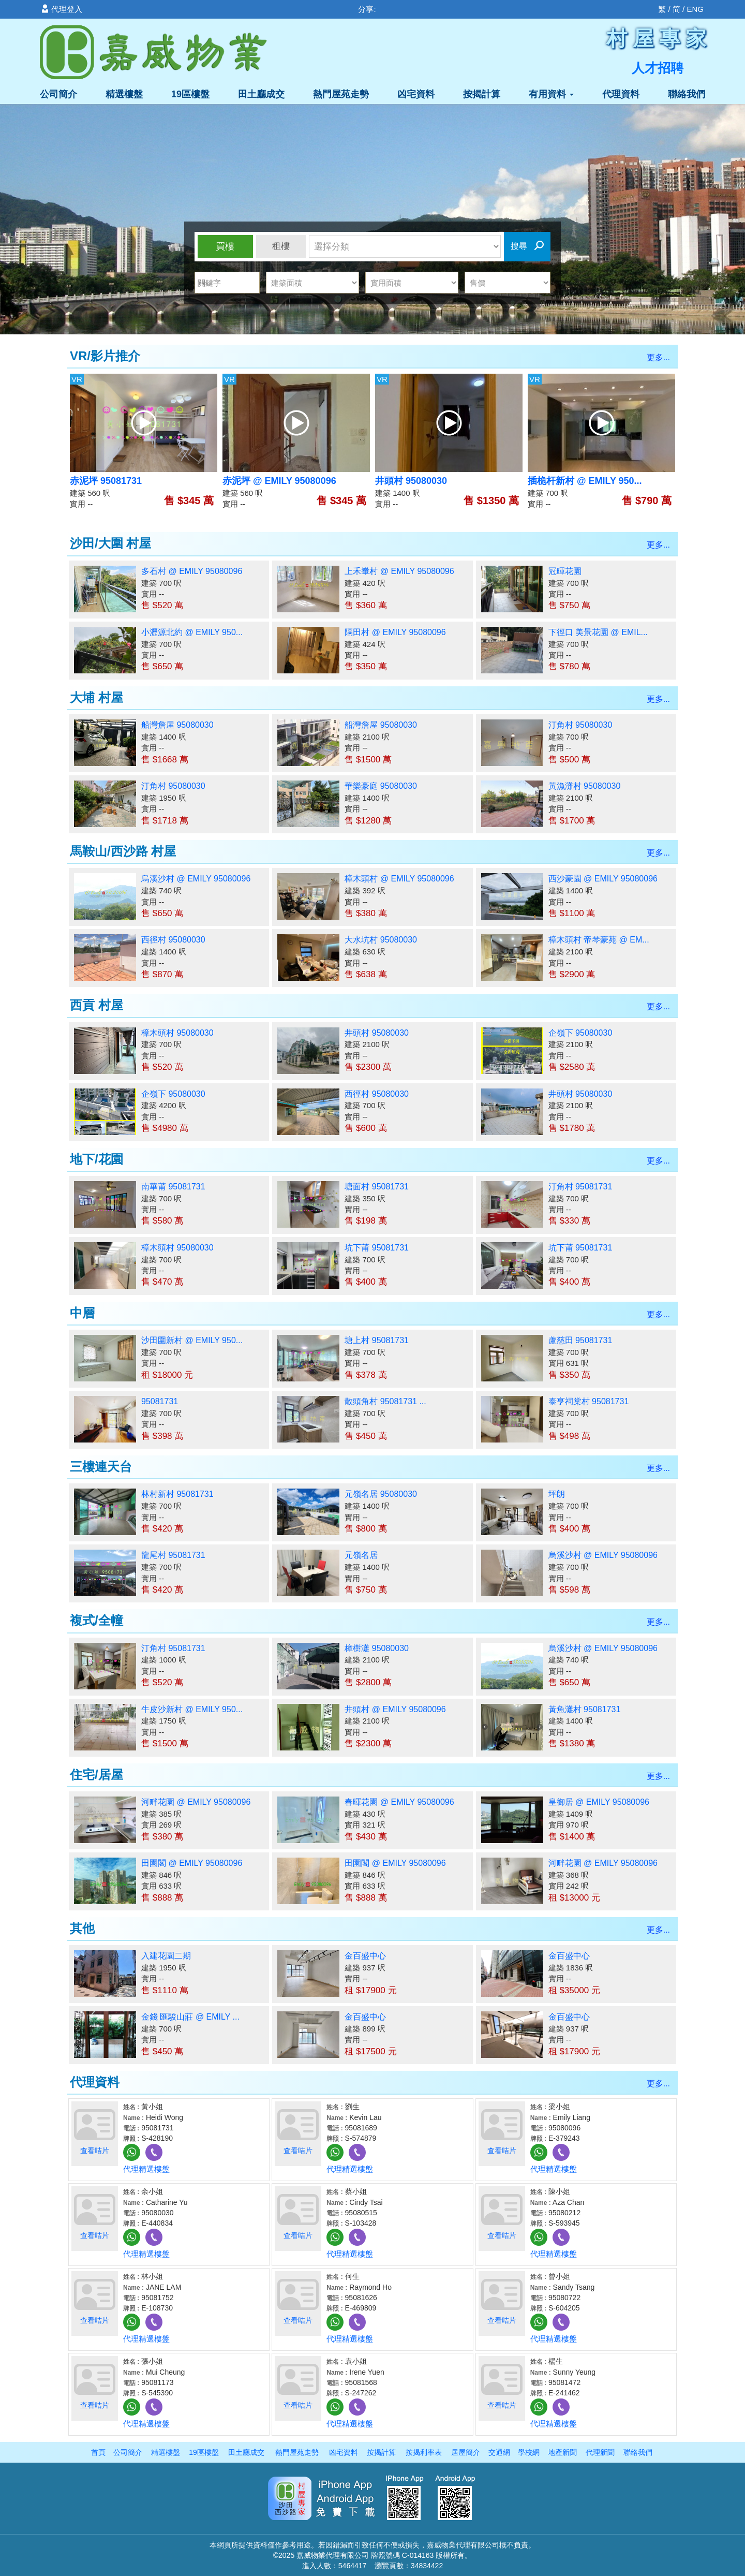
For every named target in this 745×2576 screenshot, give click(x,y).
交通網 (499, 2452)
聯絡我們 (686, 94)
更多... (658, 357)
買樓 (225, 246)
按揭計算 (481, 94)
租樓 (281, 246)
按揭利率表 (424, 2452)
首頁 (98, 2452)
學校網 (529, 2452)
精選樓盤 (124, 94)
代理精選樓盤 (146, 2169)
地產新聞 (562, 2452)
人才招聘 (657, 68)
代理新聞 (600, 2452)
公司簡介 (58, 94)
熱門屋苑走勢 (341, 94)
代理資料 (620, 94)
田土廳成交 (261, 94)
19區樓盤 (190, 94)
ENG (695, 9)
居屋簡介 (465, 2452)
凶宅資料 (416, 94)
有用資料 (551, 94)
